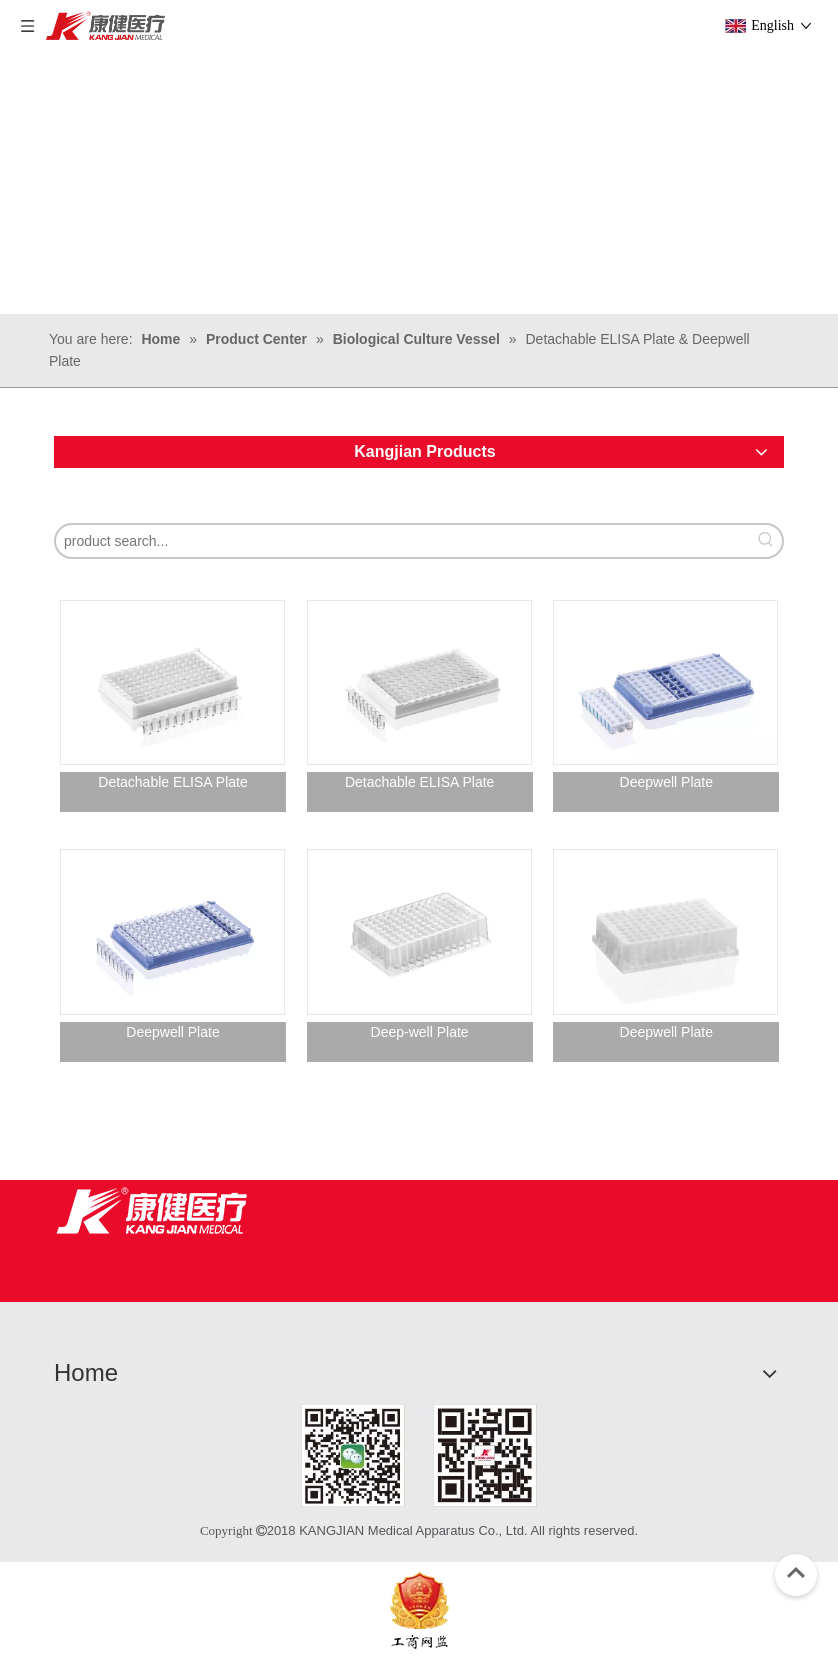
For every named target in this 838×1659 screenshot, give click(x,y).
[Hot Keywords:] (766, 541)
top (796, 1573)
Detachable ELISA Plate (172, 782)
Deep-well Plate (420, 1032)
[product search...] (403, 541)
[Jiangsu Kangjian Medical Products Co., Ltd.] (151, 1210)
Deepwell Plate (666, 782)
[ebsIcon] (419, 1610)
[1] (419, 1455)
